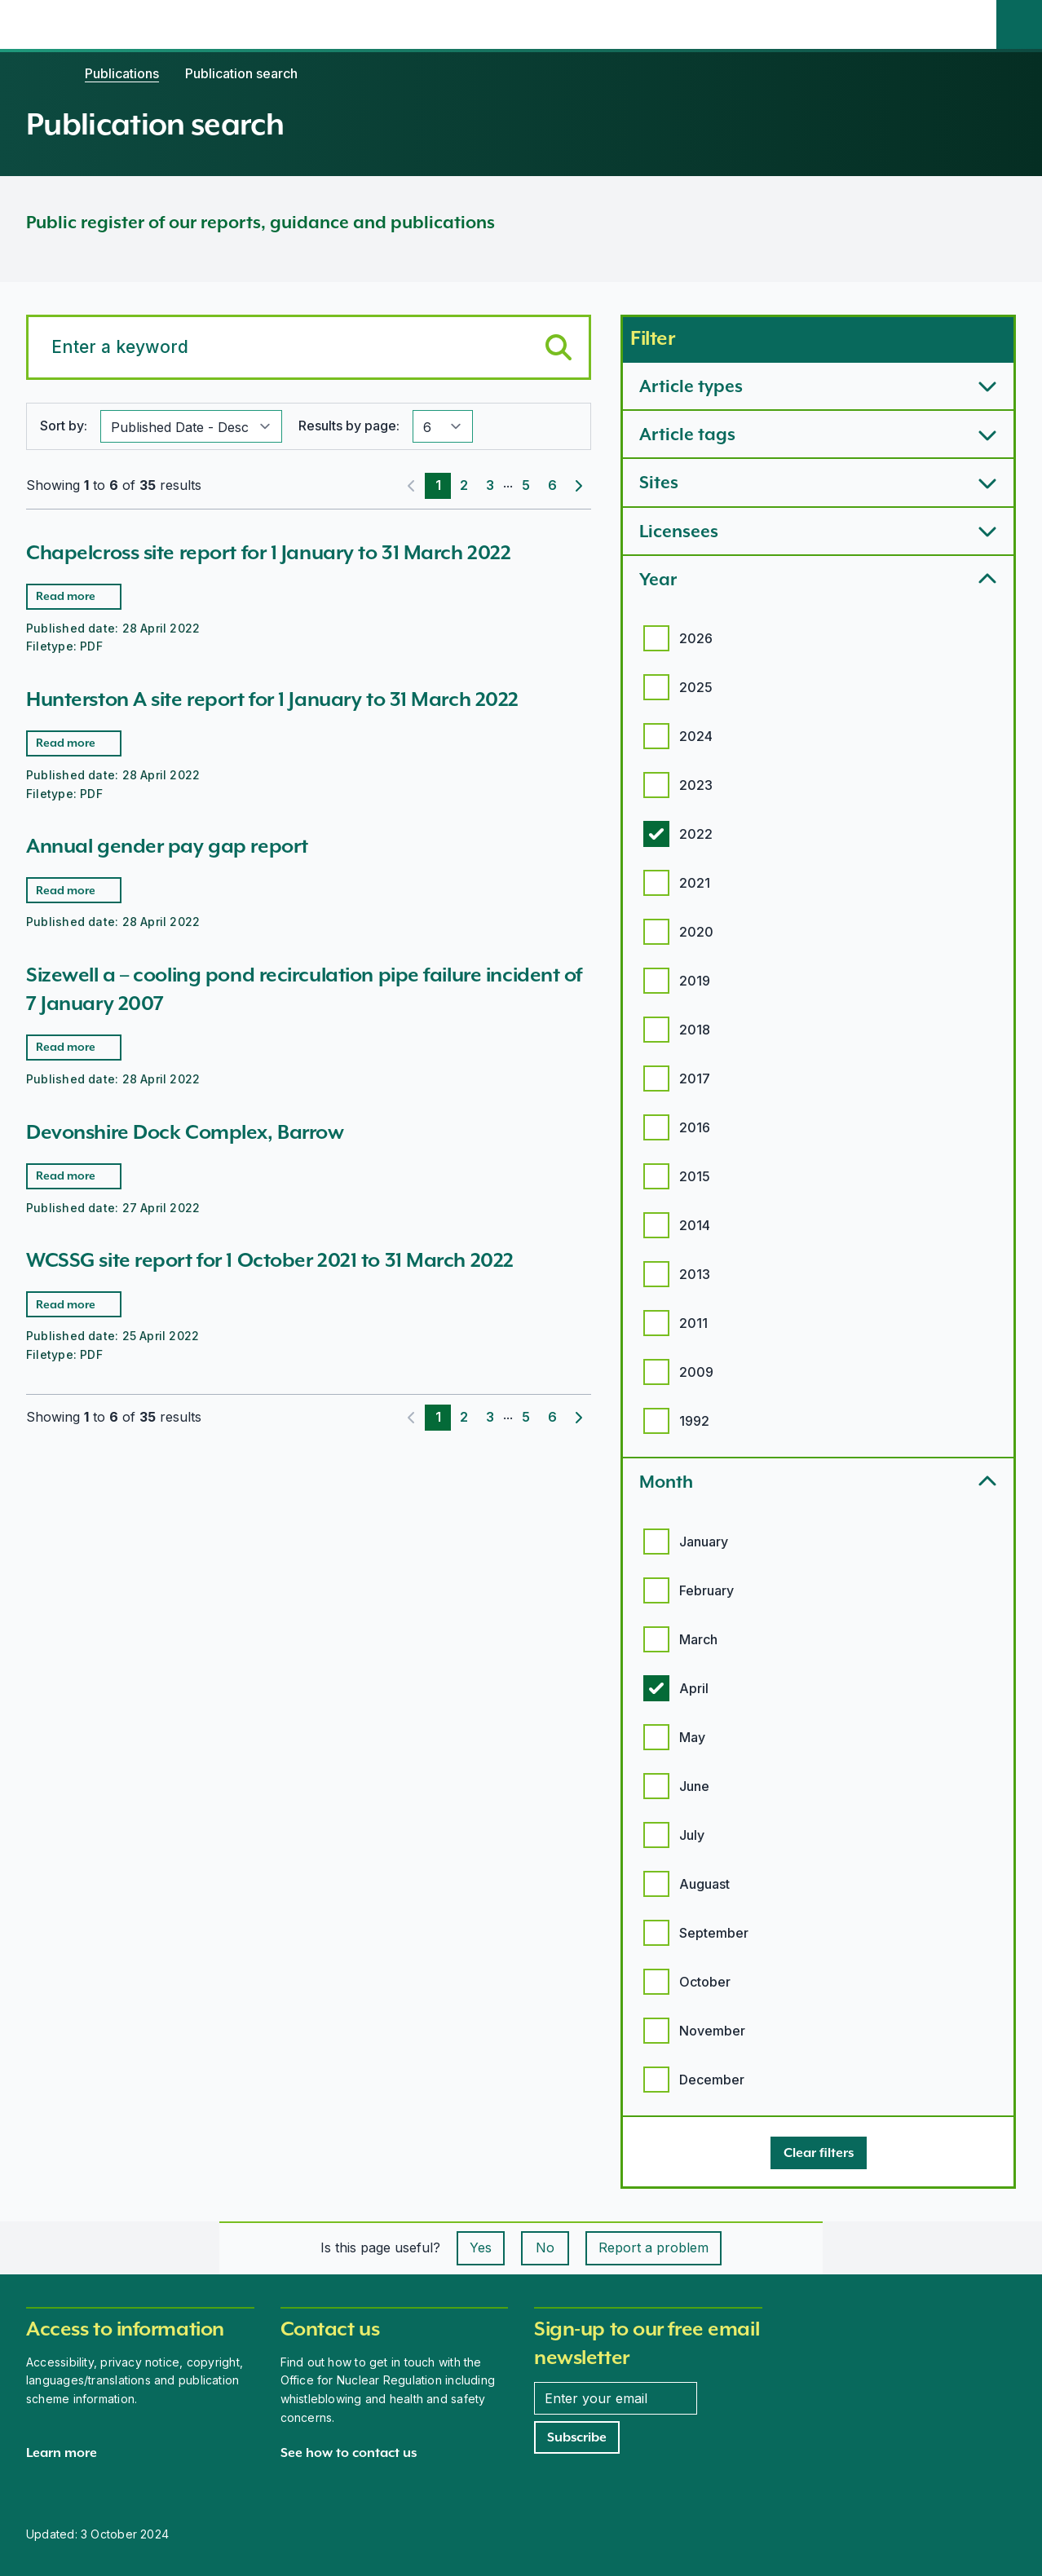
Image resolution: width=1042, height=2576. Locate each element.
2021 (694, 883)
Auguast (704, 1884)
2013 (694, 1274)
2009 (696, 1372)
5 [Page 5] (526, 485)
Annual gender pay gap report (167, 845)
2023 (696, 785)
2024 (696, 736)
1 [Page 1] (438, 485)
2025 (696, 687)
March (698, 1639)
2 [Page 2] (464, 485)
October (705, 1982)
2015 (694, 1176)
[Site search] (1019, 24)
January (703, 1541)
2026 (696, 638)
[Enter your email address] (615, 2398)
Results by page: (349, 425)
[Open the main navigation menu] (973, 24)
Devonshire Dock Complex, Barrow (184, 1132)
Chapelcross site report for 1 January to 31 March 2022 (268, 552)
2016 (694, 1127)
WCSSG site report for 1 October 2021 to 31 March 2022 (270, 1260)
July (691, 1835)
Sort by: (63, 425)
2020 (696, 932)
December (711, 2079)
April (694, 1688)
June (694, 1786)
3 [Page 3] (490, 485)
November (712, 2030)
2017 (694, 1078)
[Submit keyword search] (558, 347)
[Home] (42, 73)
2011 (693, 1323)
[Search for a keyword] (308, 347)
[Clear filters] (818, 2153)
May (692, 1737)
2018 (694, 1029)
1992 (694, 1421)
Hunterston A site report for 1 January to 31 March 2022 (272, 699)
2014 (694, 1225)
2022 (696, 834)
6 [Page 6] (552, 485)
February (706, 1590)
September (713, 1933)
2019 (694, 981)
